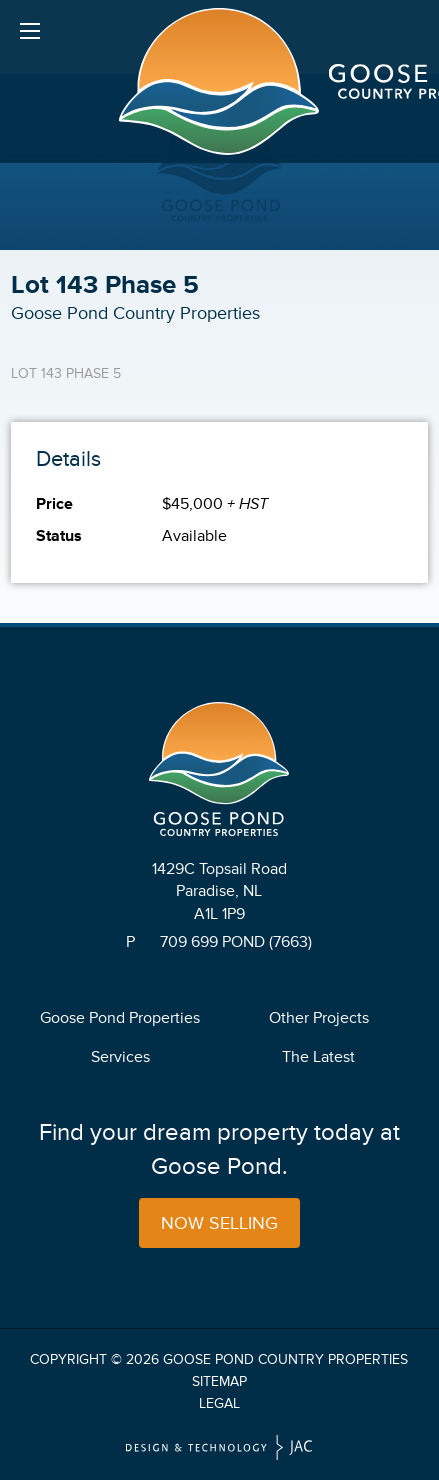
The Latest (318, 1057)
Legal (219, 1403)
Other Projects (319, 1018)
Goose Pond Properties (120, 1018)
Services (120, 1057)
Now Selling (219, 1223)
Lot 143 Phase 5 (66, 373)
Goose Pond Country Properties (285, 1359)
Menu (30, 35)
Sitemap (219, 1381)
